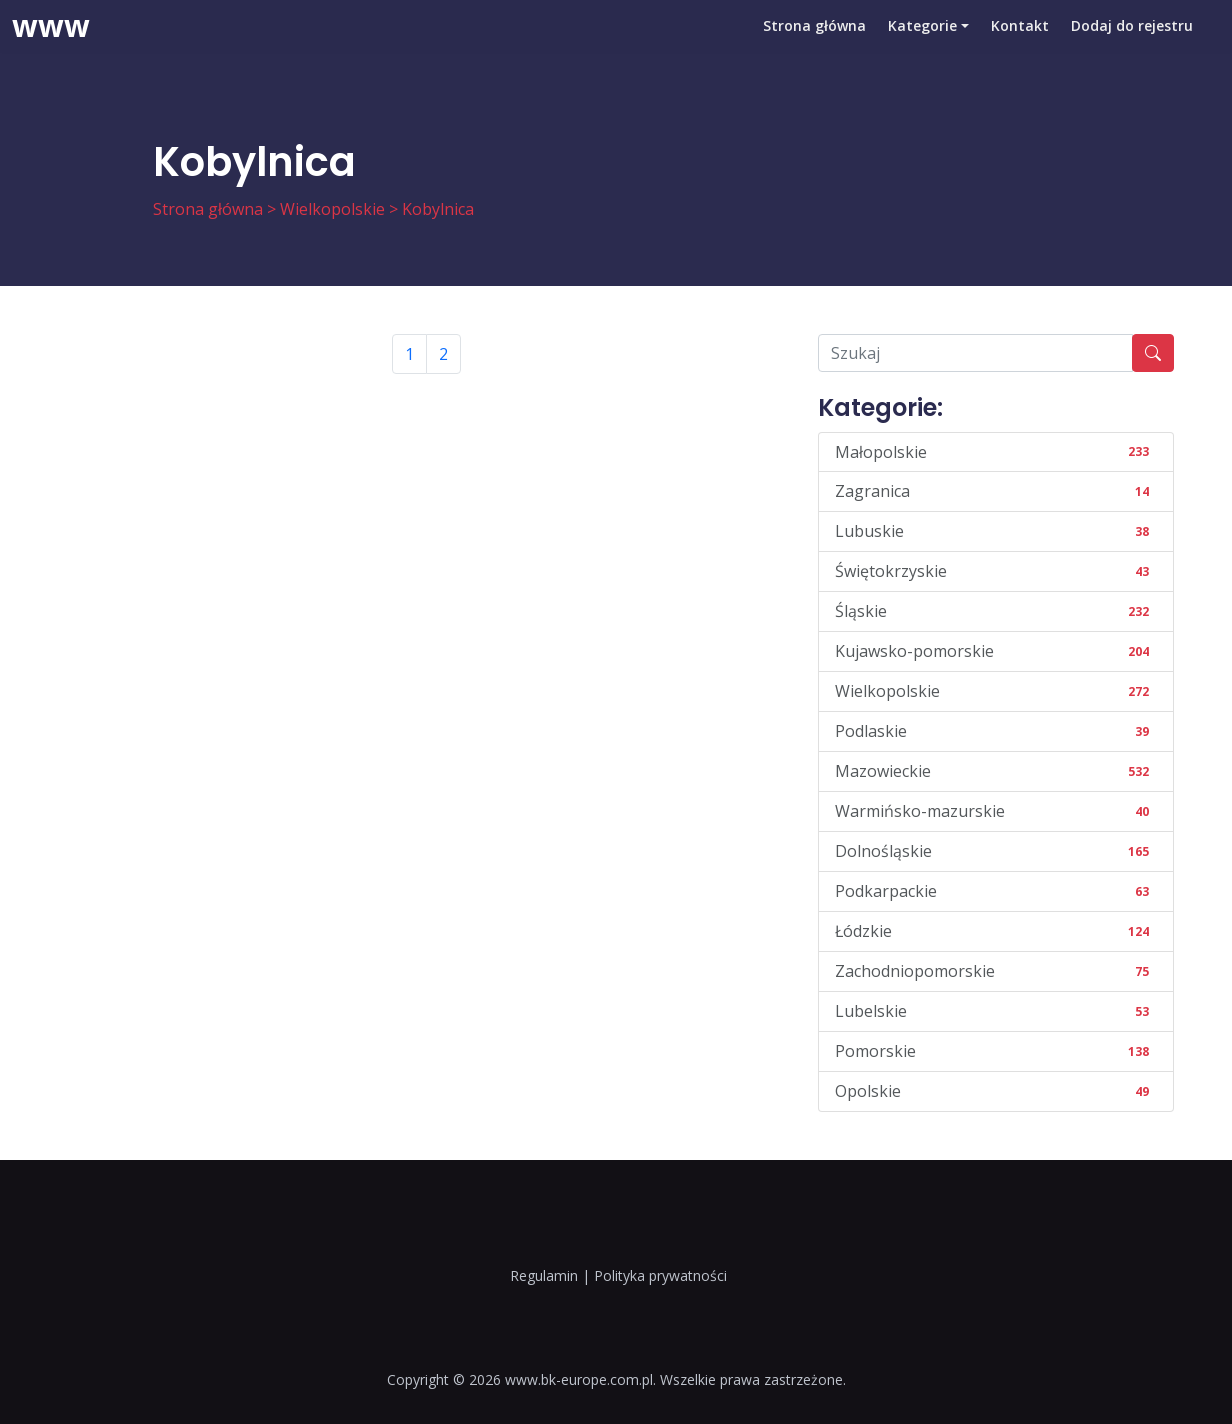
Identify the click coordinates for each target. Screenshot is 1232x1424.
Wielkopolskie (332, 209)
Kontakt (1017, 44)
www (51, 45)
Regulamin (544, 1275)
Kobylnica (438, 209)
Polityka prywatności (660, 1275)
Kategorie (917, 44)
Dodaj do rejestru (1131, 44)
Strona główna (807, 44)
